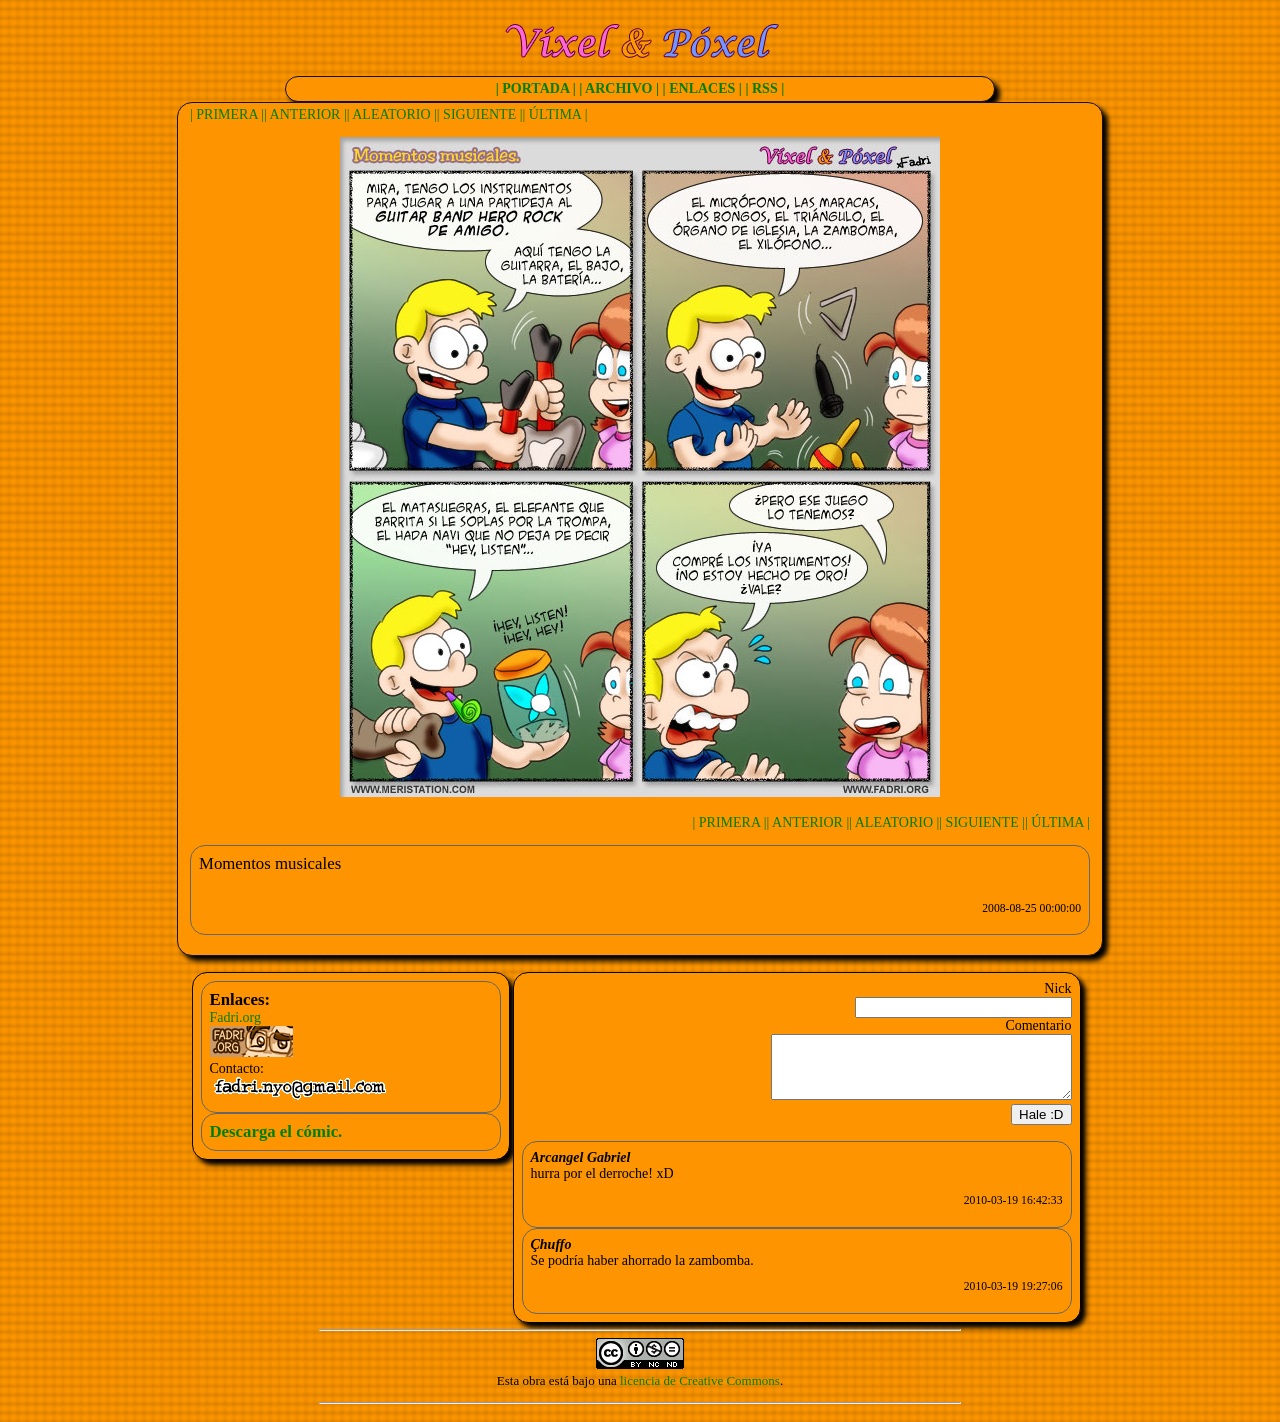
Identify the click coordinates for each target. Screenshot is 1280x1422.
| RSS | (764, 88)
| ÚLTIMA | (555, 114)
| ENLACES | (702, 88)
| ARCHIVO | (619, 88)
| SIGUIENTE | (480, 114)
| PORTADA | (536, 88)
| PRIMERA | (227, 114)
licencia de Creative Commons (700, 1392)
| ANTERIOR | (305, 114)
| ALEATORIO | (392, 114)
